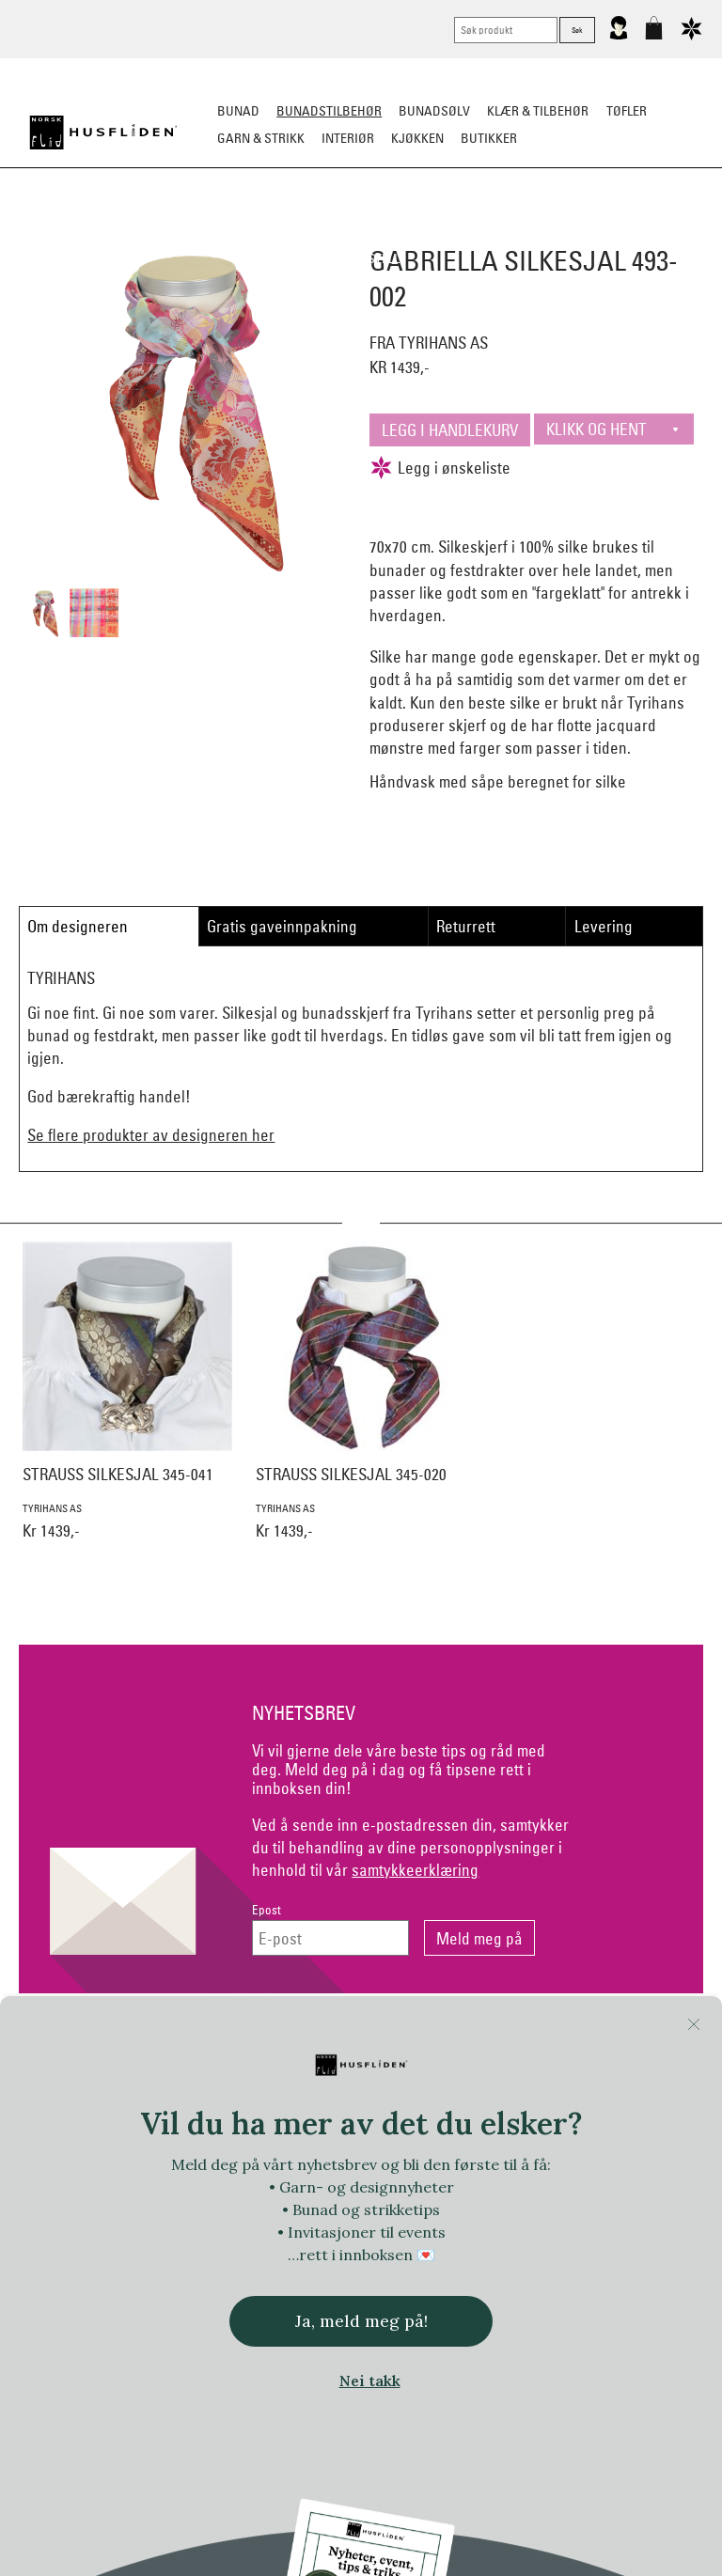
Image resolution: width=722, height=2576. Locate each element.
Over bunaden (455, 231)
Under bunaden (567, 231)
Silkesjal (264, 231)
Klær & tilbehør (538, 110)
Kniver (654, 231)
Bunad (238, 110)
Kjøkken (417, 138)
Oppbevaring (352, 231)
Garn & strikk (261, 138)
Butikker (489, 138)
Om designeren (77, 926)
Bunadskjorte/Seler (152, 231)
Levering (603, 926)
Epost (266, 1910)
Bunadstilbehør (329, 110)
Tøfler (626, 110)
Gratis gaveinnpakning (282, 926)
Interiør (348, 138)
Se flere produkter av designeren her (151, 1135)
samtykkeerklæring (415, 1870)
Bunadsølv (434, 110)
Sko (59, 231)
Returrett (465, 926)
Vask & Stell (361, 258)
